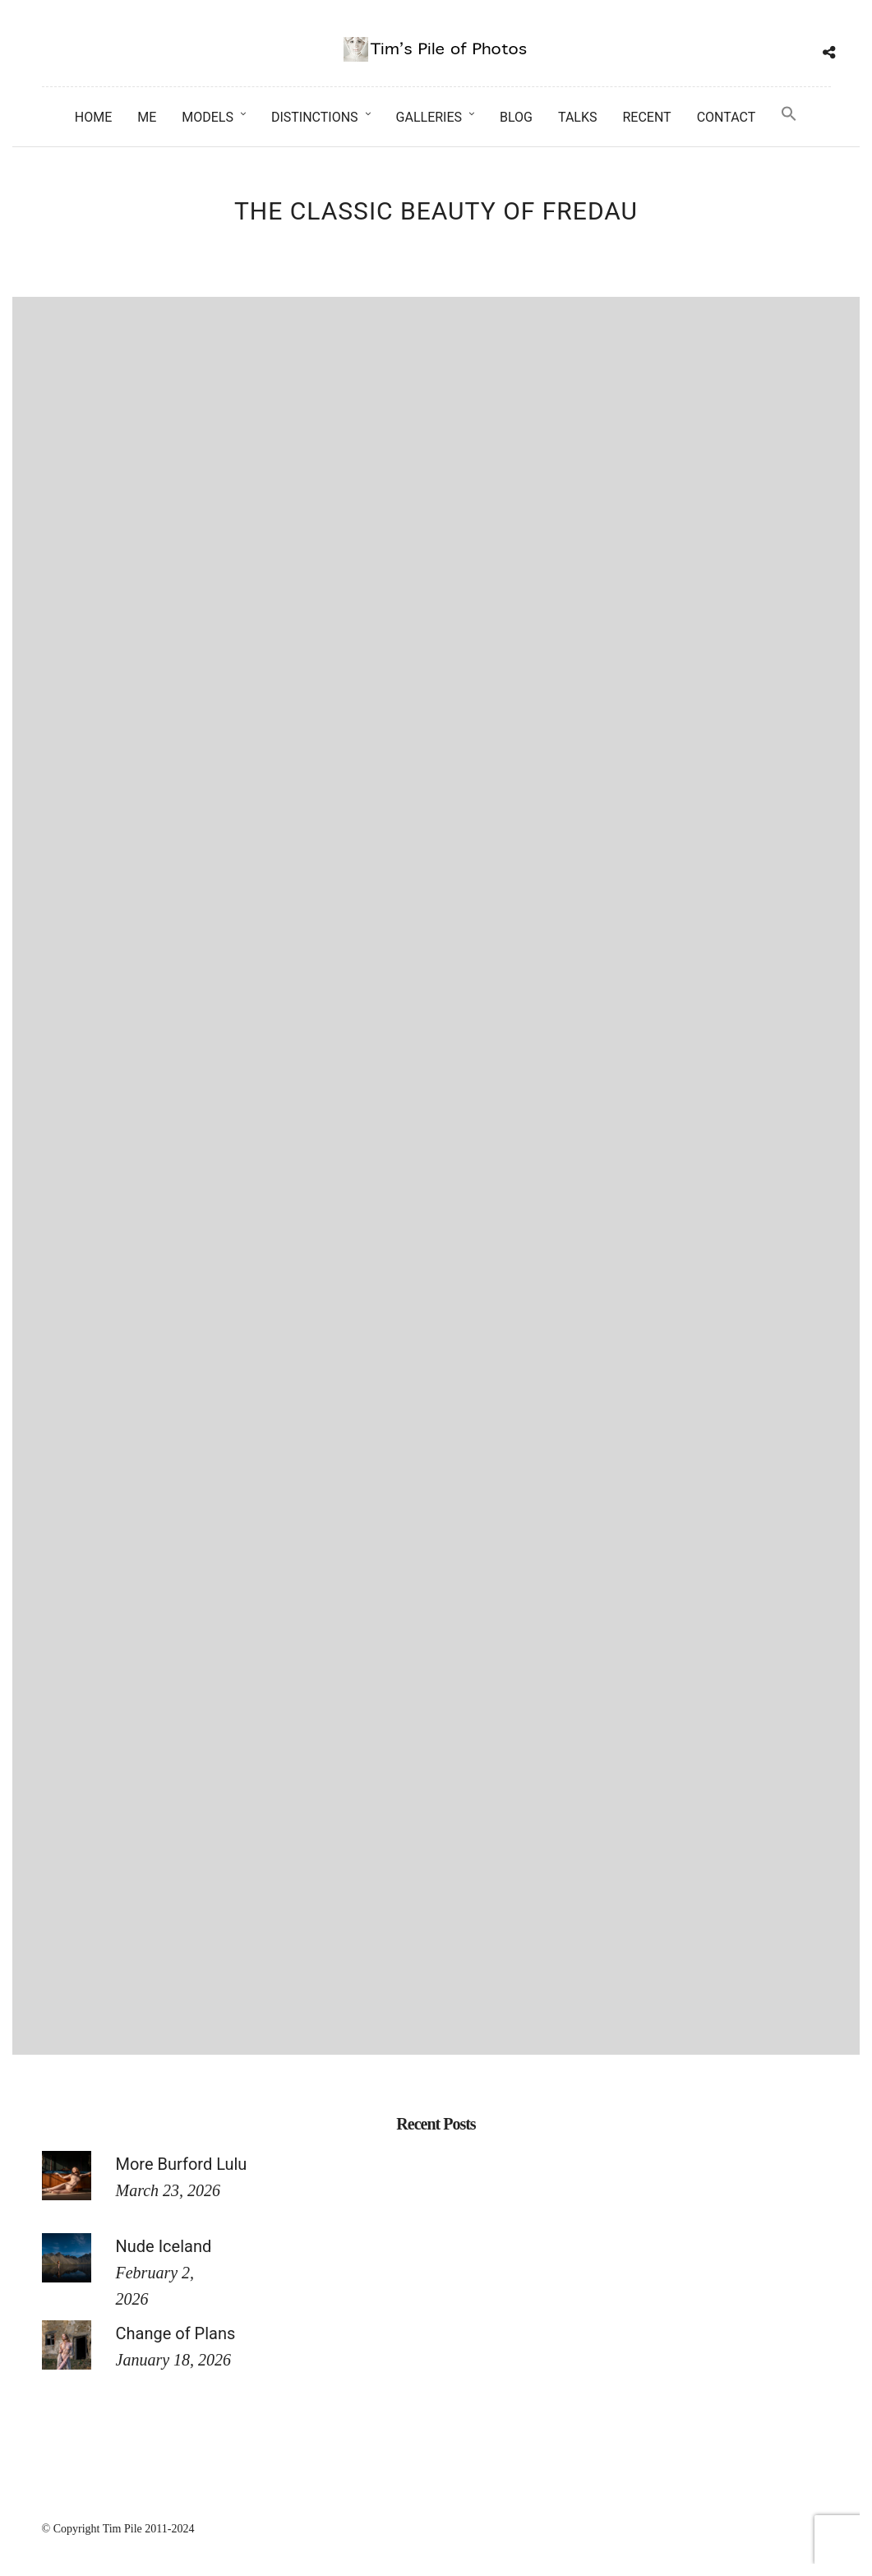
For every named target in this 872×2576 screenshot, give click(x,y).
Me (146, 117)
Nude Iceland (164, 2246)
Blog (516, 117)
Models (207, 117)
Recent (646, 117)
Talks (577, 117)
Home (93, 117)
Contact (726, 117)
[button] (789, 114)
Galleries (429, 117)
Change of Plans (176, 2333)
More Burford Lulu (181, 2164)
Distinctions (314, 117)
